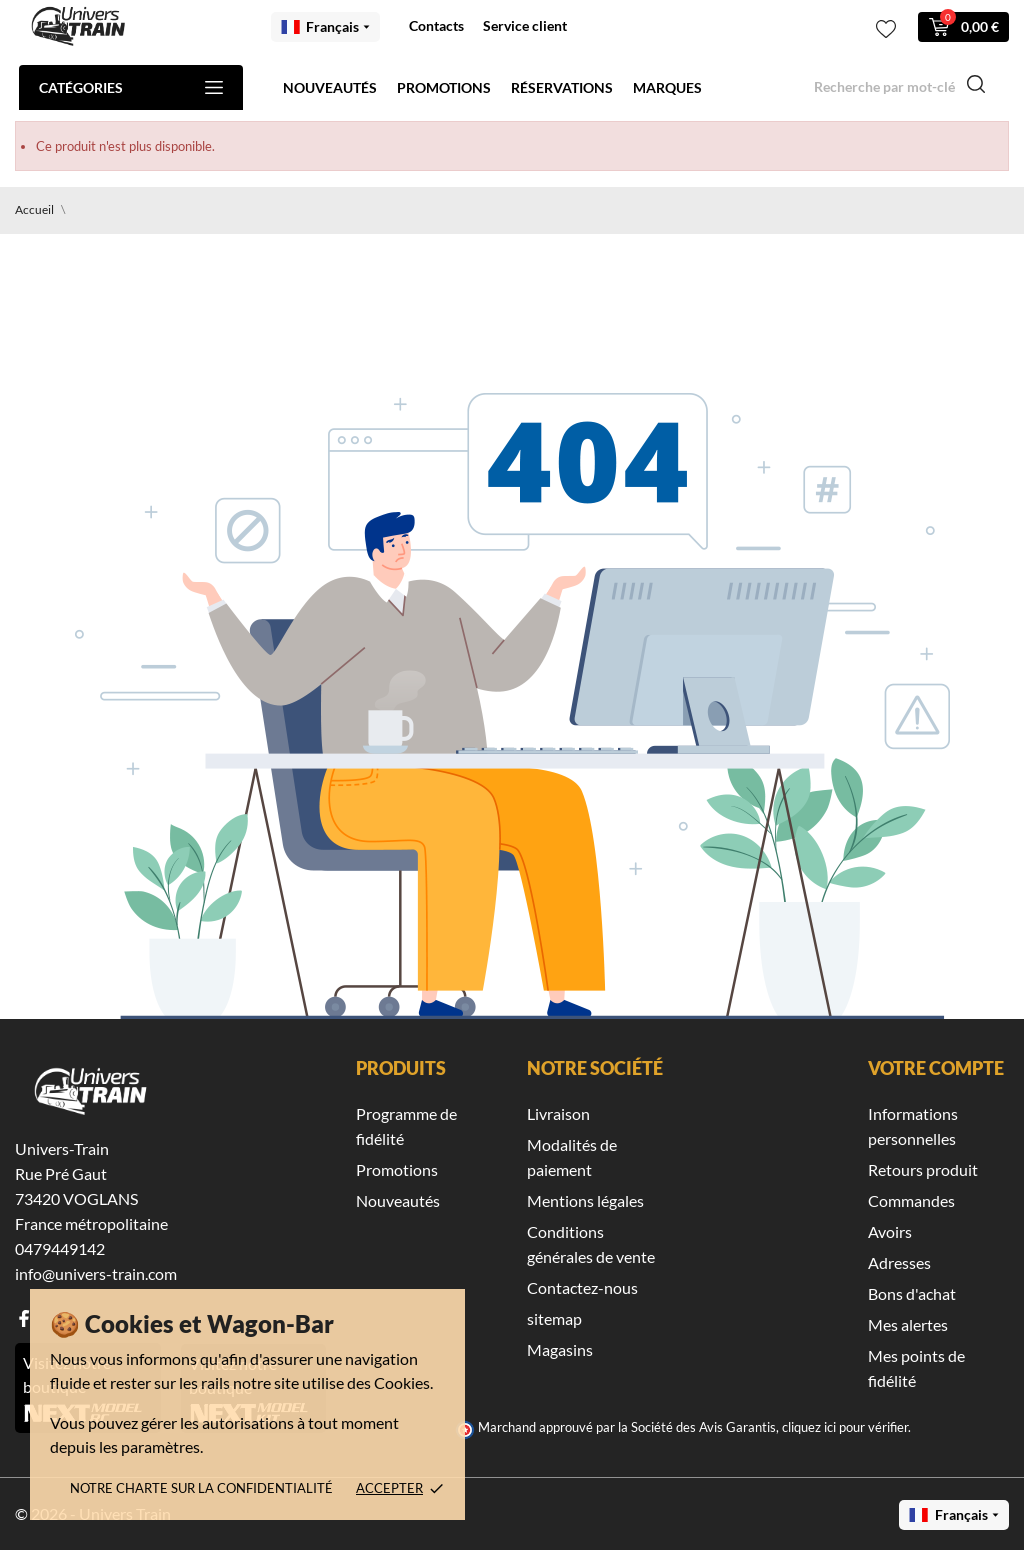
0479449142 (60, 1248)
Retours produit (923, 1169)
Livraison (558, 1113)
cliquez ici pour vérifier (845, 1427)
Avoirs (890, 1231)
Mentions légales (585, 1200)
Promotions (444, 87)
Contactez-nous (582, 1287)
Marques (667, 87)
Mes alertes (908, 1324)
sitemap (554, 1318)
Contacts (436, 25)
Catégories (131, 87)
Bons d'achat (912, 1293)
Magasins (560, 1349)
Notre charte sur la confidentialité (201, 1488)
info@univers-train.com (96, 1273)
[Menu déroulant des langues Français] (325, 27)
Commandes (911, 1200)
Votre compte (936, 1068)
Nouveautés (330, 87)
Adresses (899, 1262)
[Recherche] (900, 87)
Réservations (562, 87)
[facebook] (24, 1318)
